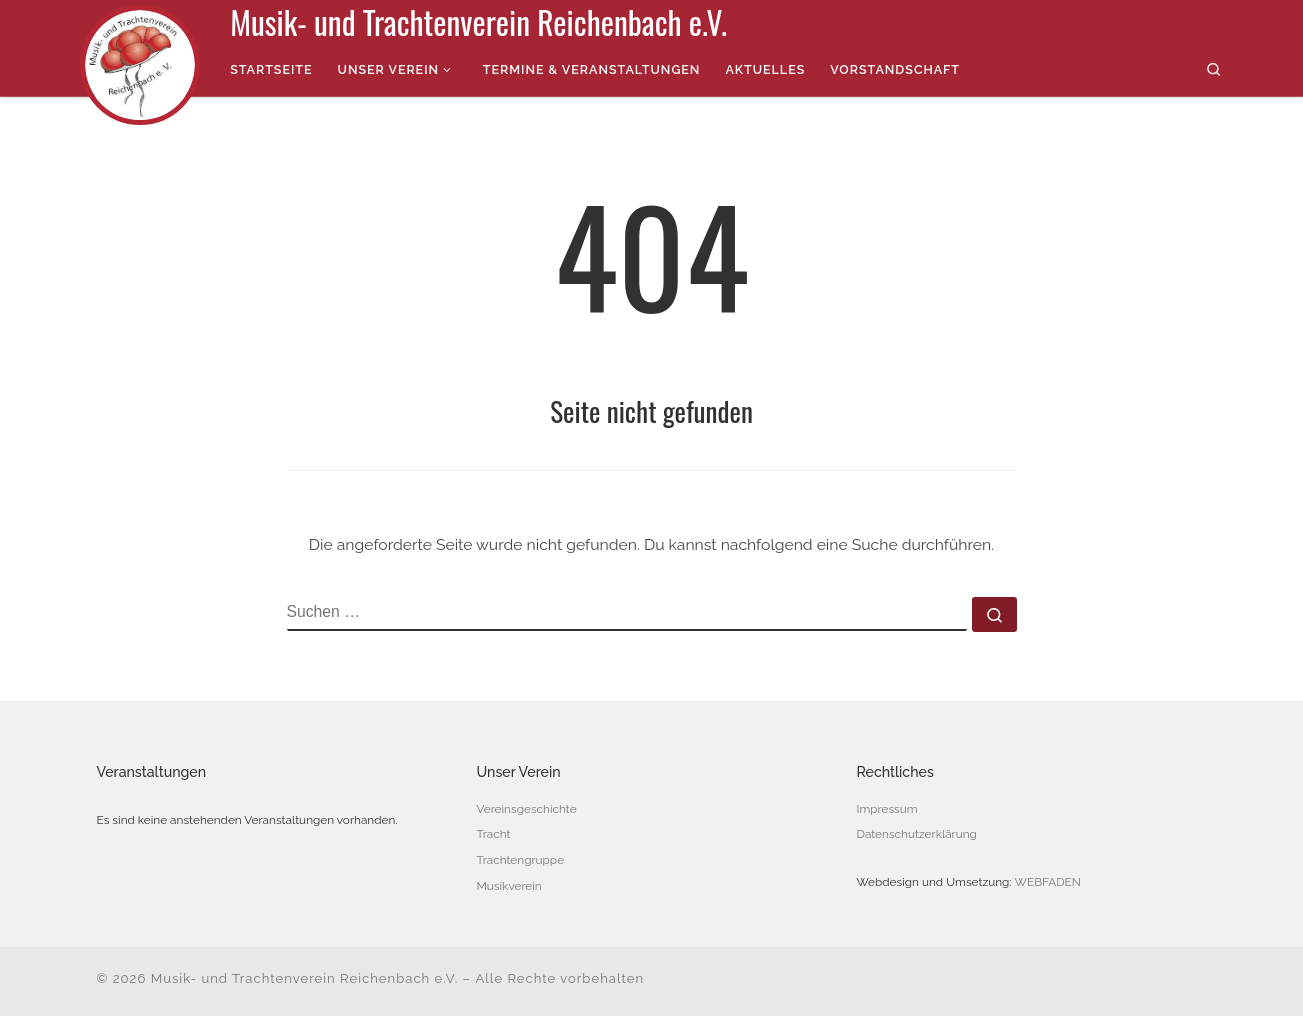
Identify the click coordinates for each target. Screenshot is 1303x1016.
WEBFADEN (1048, 882)
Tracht (494, 834)
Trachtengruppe (521, 860)
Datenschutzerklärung (917, 834)
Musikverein (509, 886)
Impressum (887, 809)
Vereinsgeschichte (527, 809)
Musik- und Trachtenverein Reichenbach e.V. (305, 978)
